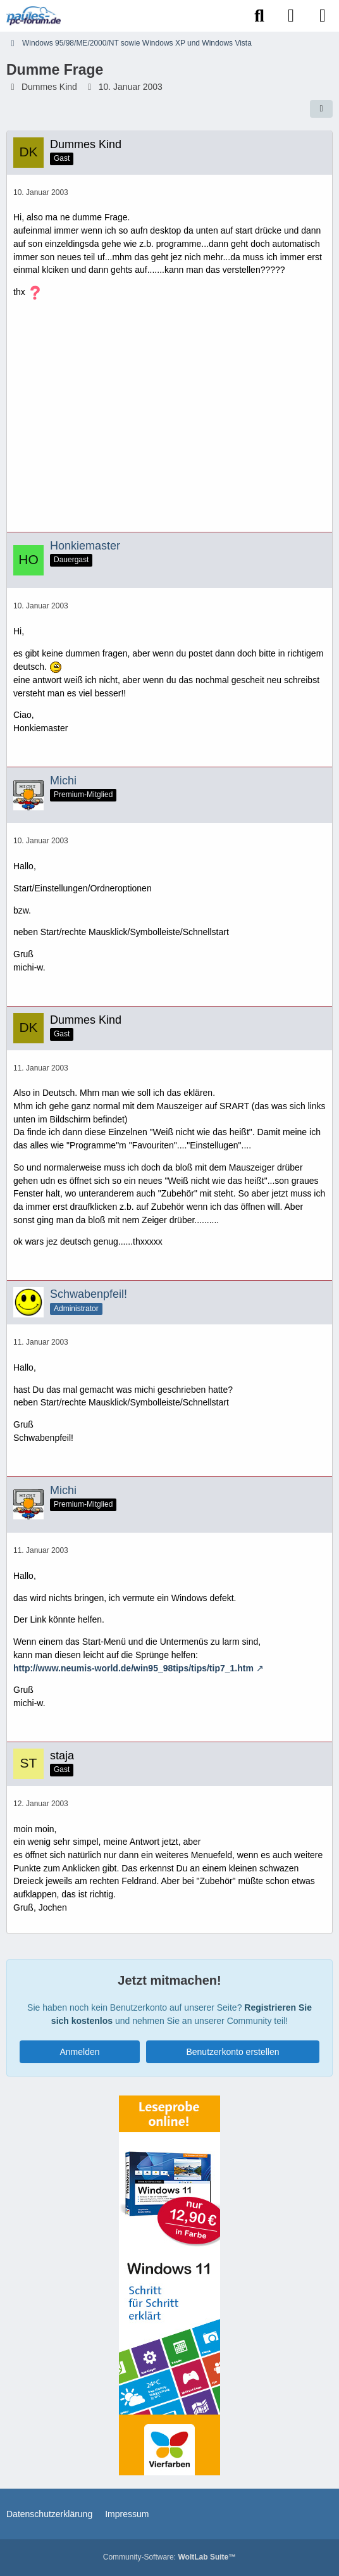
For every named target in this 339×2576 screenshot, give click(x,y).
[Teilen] (321, 109)
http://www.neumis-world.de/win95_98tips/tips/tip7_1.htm (133, 1668)
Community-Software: (169, 2557)
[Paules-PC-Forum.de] (33, 15)
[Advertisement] (169, 420)
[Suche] (259, 15)
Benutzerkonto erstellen (232, 2052)
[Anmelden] (291, 16)
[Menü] (322, 15)
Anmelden (79, 2052)
